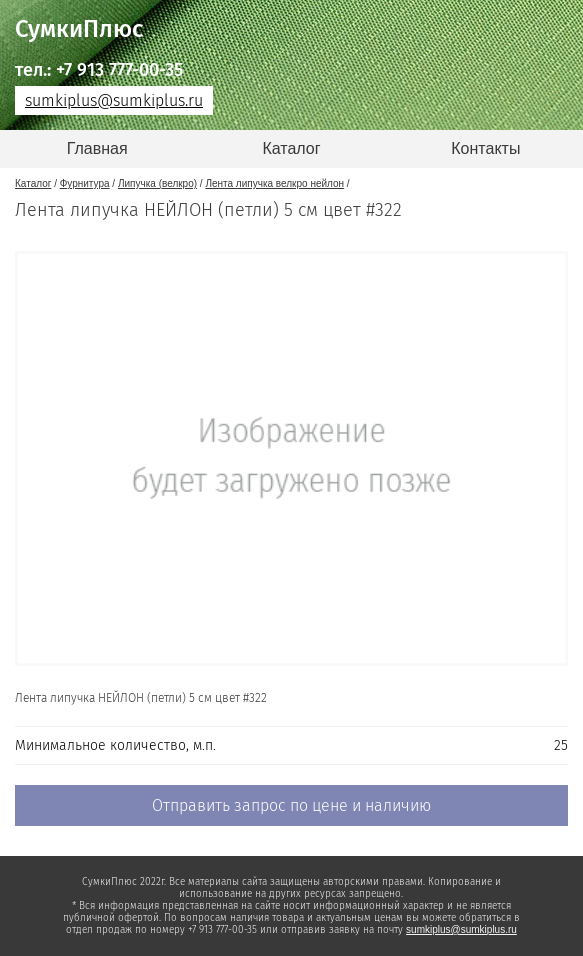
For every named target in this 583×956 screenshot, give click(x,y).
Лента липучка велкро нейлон (274, 183)
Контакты (485, 148)
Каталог (291, 148)
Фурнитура (85, 183)
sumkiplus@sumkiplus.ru (114, 100)
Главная (97, 148)
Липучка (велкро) (157, 183)
